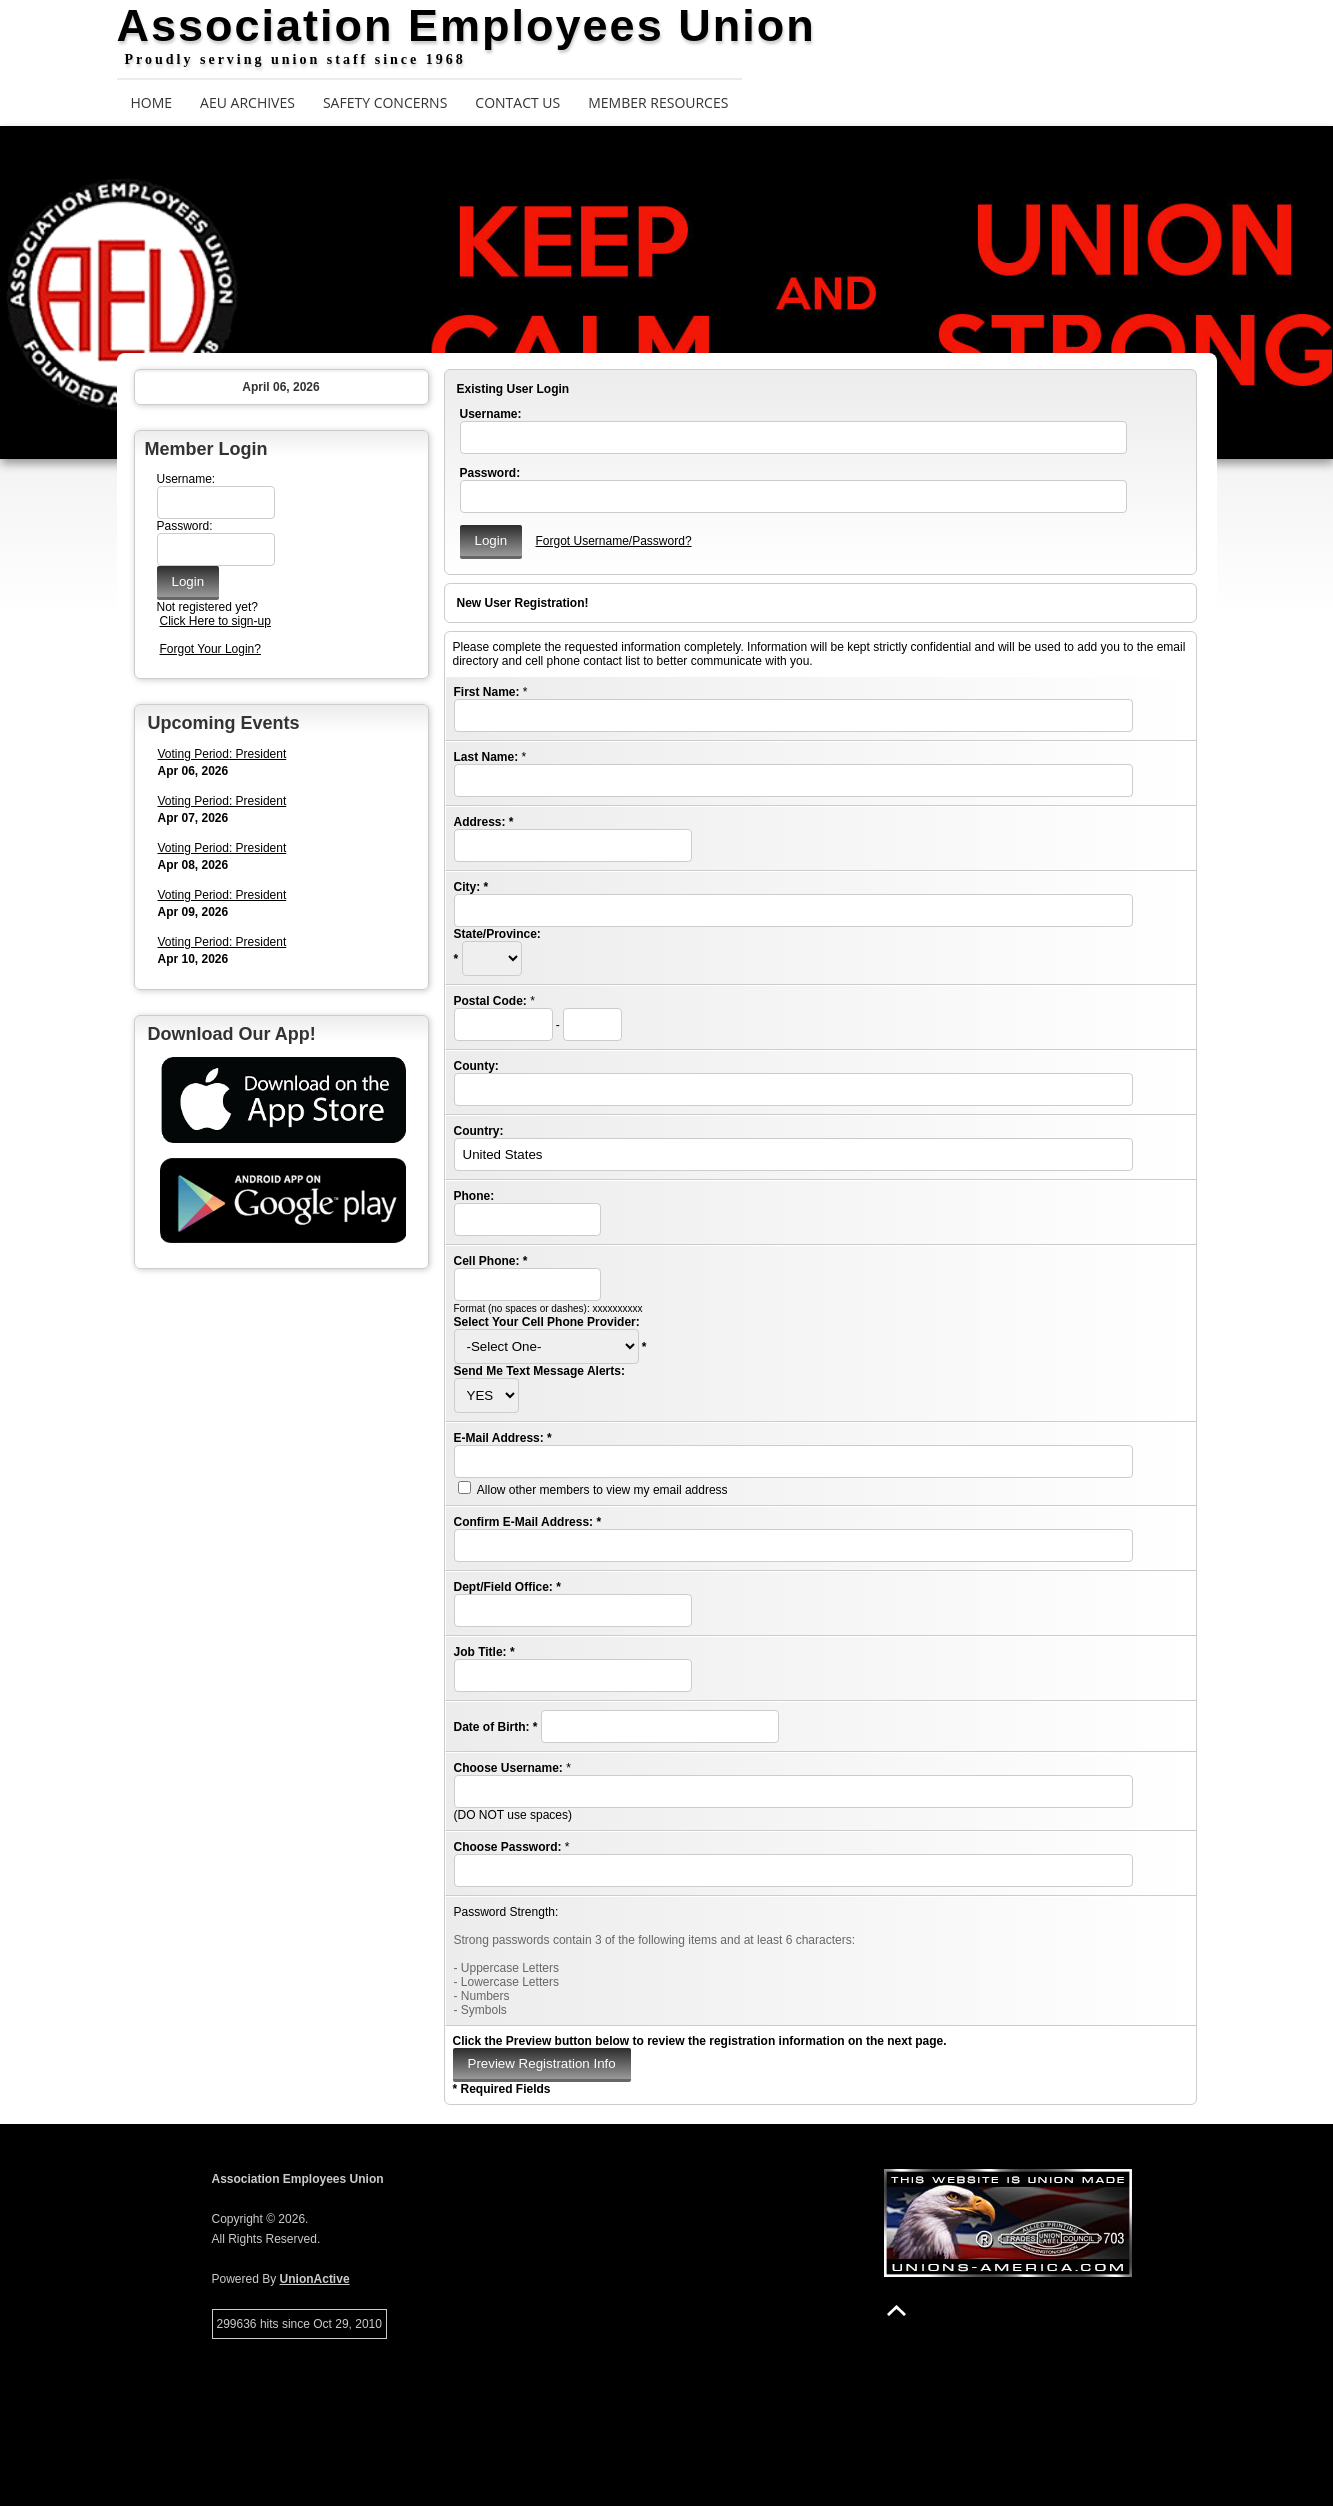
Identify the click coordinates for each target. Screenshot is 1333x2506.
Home (152, 102)
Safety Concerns (385, 102)
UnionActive (315, 2279)
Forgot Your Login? (210, 649)
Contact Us (517, 102)
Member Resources (658, 102)
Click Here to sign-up (215, 621)
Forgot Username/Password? (613, 541)
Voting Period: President (222, 754)
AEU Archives (247, 102)
